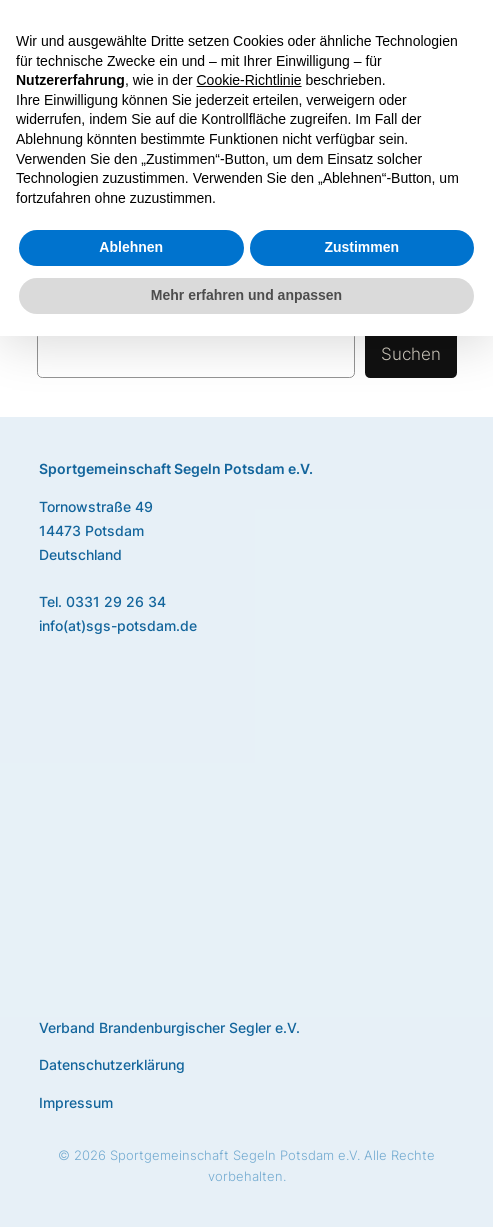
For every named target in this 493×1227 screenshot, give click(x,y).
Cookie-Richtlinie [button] (249, 80)
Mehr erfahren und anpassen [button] (246, 295)
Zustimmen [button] (361, 247)
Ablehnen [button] (131, 247)
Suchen (411, 354)
